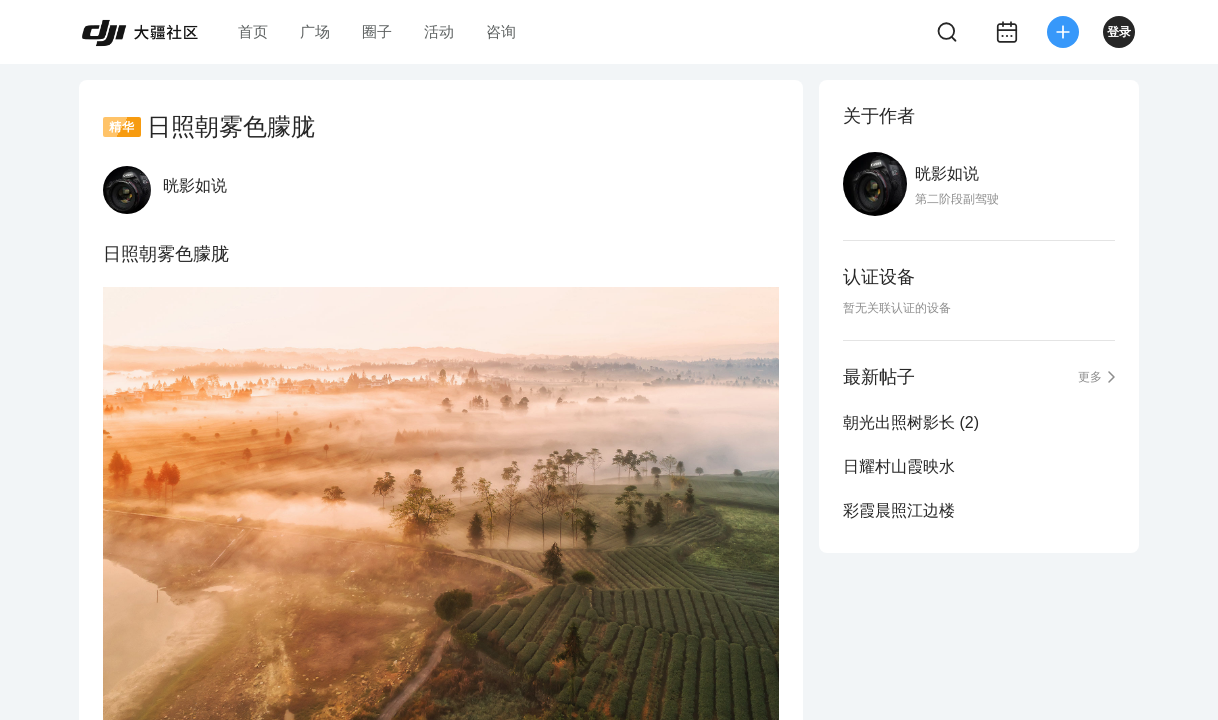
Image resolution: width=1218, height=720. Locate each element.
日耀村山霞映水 (899, 466)
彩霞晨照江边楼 (899, 510)
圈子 (377, 31)
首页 (253, 31)
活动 (439, 31)
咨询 (501, 31)
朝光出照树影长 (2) (911, 422)
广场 (315, 31)
